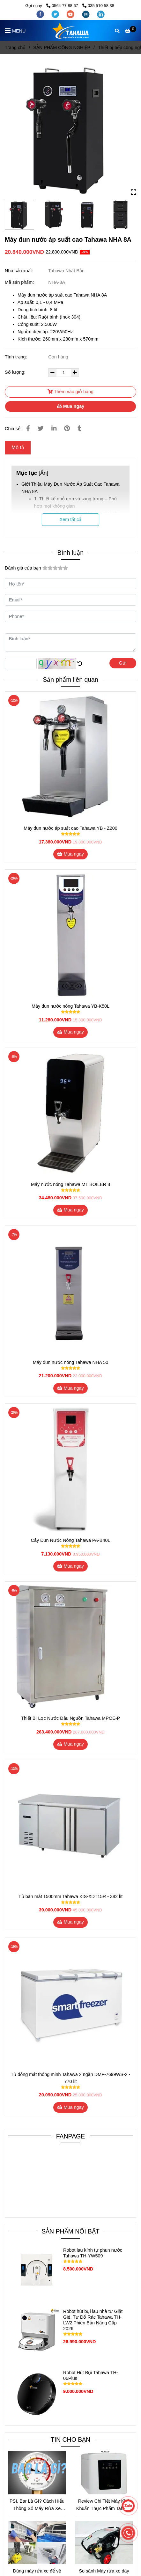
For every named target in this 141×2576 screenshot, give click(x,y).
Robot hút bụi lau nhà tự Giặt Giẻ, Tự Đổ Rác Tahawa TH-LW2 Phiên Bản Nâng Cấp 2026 (92, 2320)
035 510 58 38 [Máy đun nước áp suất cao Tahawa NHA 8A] (98, 5)
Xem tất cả (71, 519)
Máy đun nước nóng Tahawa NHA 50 (70, 1362)
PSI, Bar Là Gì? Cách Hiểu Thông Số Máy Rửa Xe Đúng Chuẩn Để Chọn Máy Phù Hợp (37, 2505)
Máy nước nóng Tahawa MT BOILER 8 (70, 1184)
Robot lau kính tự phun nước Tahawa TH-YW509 (92, 2253)
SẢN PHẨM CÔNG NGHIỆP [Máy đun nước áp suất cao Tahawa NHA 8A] (61, 47)
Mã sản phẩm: (20, 282)
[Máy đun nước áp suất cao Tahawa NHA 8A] (70, 31)
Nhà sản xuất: (19, 270)
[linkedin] (101, 13)
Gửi (123, 663)
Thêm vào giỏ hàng (70, 391)
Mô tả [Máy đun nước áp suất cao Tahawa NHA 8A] (17, 447)
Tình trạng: (16, 356)
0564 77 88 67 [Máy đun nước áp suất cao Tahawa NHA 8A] (62, 5)
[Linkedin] (54, 428)
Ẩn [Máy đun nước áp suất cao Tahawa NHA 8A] (43, 473)
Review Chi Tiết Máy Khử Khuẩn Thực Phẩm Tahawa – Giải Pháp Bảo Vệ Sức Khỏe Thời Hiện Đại (104, 2505)
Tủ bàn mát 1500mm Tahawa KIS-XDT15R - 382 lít (70, 1896)
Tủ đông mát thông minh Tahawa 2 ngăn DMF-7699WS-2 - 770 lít (70, 2078)
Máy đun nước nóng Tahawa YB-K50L (70, 1006)
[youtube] (71, 13)
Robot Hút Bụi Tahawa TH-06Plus (90, 2375)
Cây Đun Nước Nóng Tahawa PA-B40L (70, 1540)
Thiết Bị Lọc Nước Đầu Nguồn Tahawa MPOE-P (70, 1718)
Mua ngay (70, 406)
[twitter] (55, 13)
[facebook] (40, 13)
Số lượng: (16, 372)
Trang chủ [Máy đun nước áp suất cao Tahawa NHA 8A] (15, 47)
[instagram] (86, 13)
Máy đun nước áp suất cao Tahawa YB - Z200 (70, 828)
